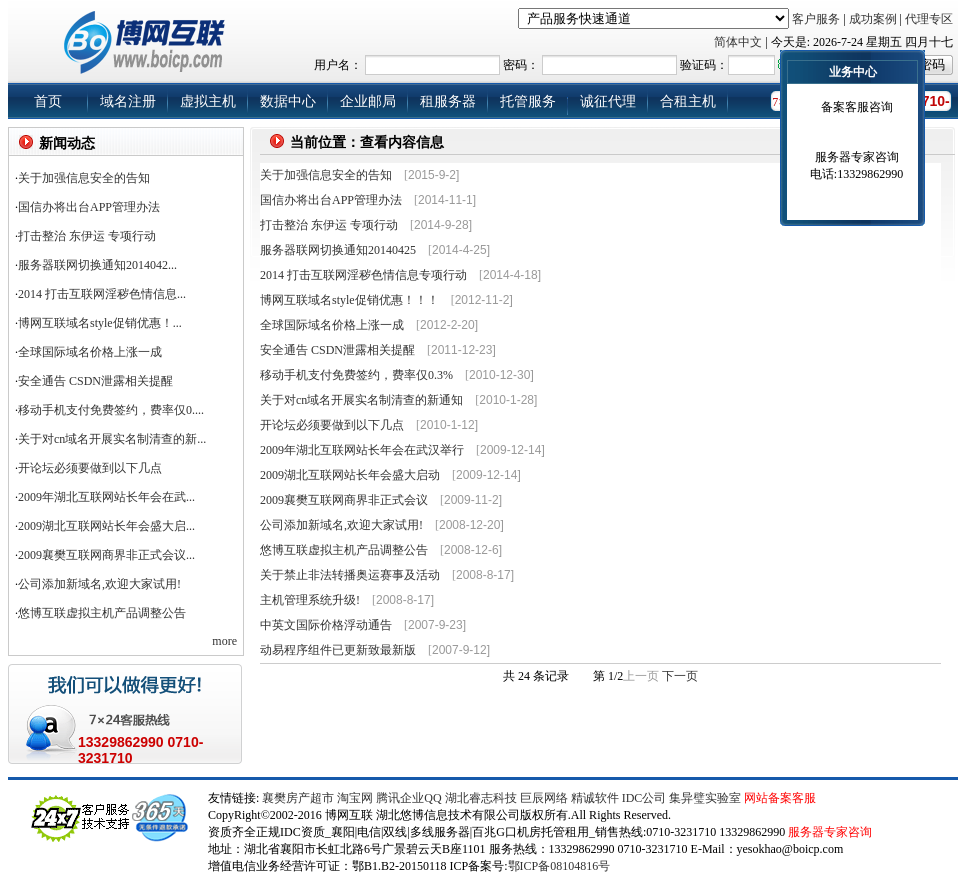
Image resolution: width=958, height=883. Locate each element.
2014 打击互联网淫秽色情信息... (102, 294)
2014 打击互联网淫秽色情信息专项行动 (363, 275)
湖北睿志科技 (481, 798)
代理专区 (929, 19)
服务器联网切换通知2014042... (97, 265)
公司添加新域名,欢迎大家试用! (99, 584)
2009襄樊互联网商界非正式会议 (344, 500)
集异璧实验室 (705, 798)
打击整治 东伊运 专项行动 (87, 236)
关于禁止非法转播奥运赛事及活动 (350, 575)
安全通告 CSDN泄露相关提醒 (337, 350)
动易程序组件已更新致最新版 (338, 650)
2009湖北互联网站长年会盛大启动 (350, 475)
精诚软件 (595, 798)
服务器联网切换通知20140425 (338, 250)
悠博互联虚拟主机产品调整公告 (102, 613)
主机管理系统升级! (310, 600)
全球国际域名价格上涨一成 (332, 325)
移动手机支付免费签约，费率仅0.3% (356, 375)
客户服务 (816, 19)
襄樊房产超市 (299, 798)
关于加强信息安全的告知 (84, 178)
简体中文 (738, 42)
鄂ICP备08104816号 (559, 866)
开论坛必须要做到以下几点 (332, 425)
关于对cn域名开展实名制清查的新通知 (361, 400)
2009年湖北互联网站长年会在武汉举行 (362, 450)
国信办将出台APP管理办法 (89, 207)
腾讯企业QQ (408, 798)
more (224, 641)
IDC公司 (644, 798)
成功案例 (873, 19)
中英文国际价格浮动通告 (326, 625)
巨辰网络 (544, 798)
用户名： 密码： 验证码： (612, 65)
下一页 (680, 676)
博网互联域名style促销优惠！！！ (349, 300)
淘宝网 (355, 798)
